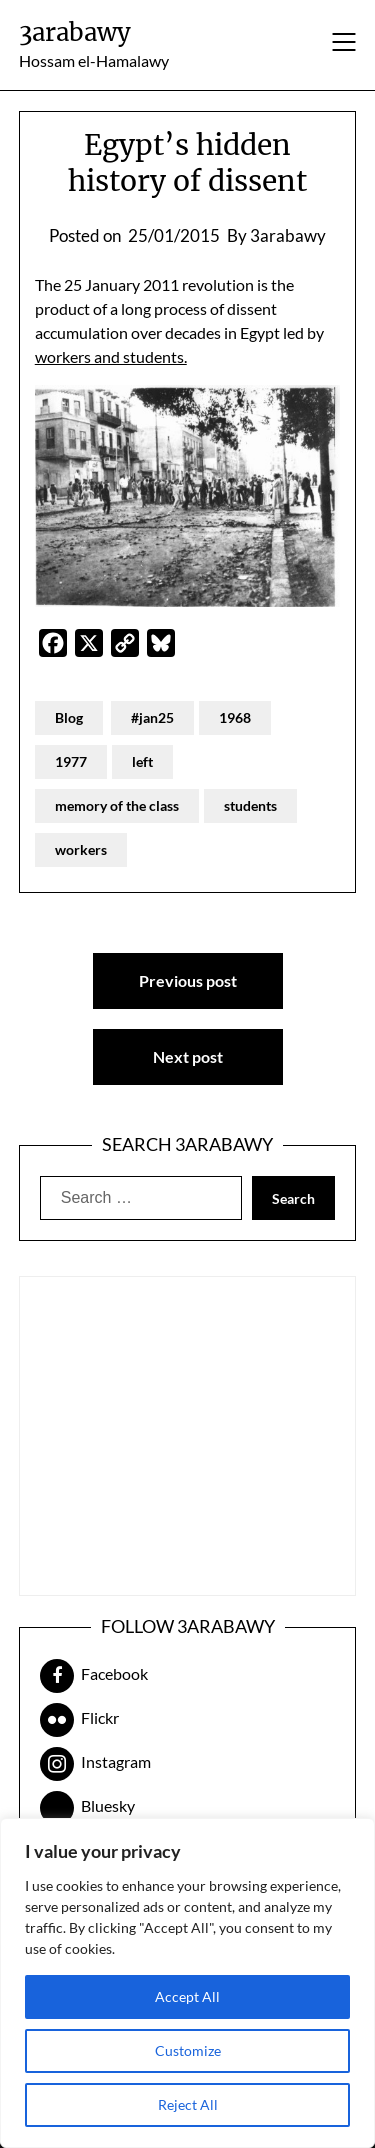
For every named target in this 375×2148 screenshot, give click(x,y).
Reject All (188, 2104)
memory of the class (117, 805)
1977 (71, 761)
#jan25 (152, 717)
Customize (188, 2050)
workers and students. (111, 356)
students (250, 805)
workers (81, 849)
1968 (235, 717)
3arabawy (75, 32)
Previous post (188, 980)
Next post (188, 1056)
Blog (69, 717)
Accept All (187, 1996)
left (142, 761)
